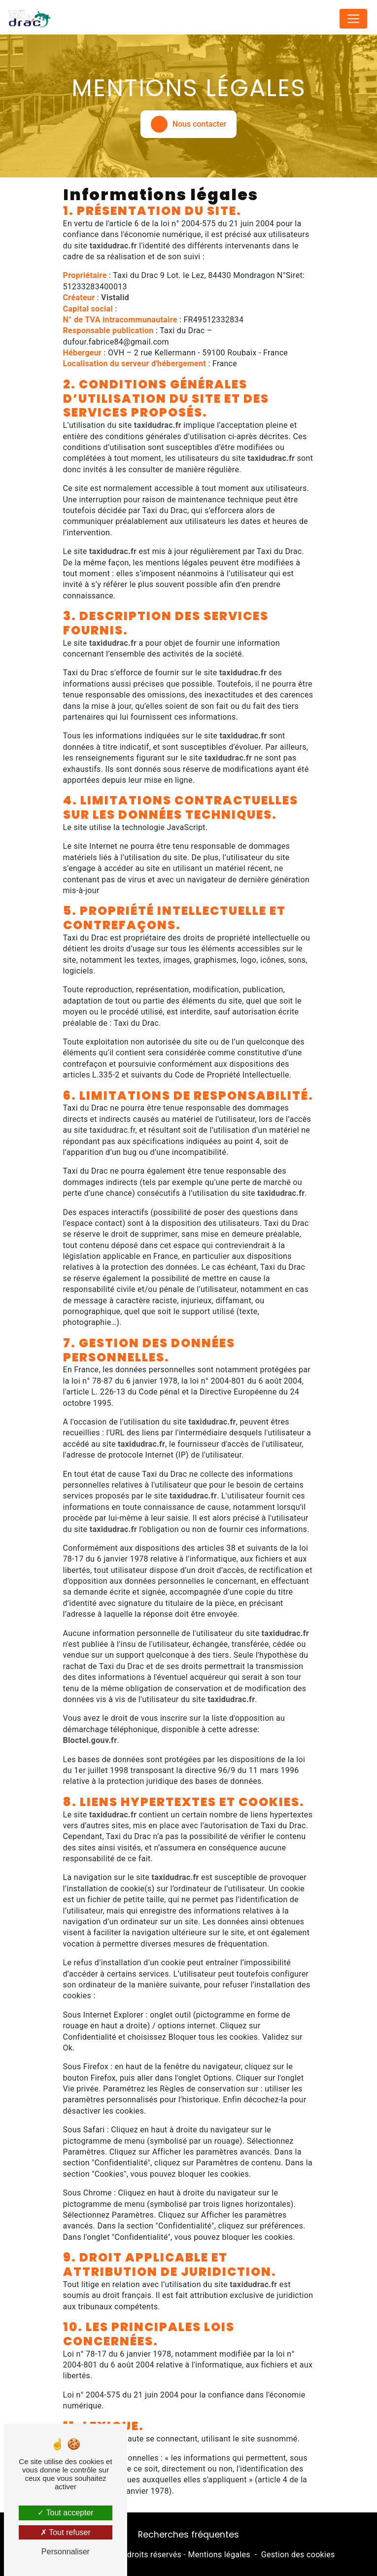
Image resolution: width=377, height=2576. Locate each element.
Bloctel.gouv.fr (90, 1740)
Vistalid (115, 297)
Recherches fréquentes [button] (188, 2535)
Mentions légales (219, 2554)
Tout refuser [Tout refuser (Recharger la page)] (65, 2532)
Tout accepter (65, 2512)
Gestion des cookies (298, 2554)
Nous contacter (189, 124)
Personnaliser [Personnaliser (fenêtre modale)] (65, 2551)
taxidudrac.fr (113, 245)
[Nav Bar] (353, 19)
